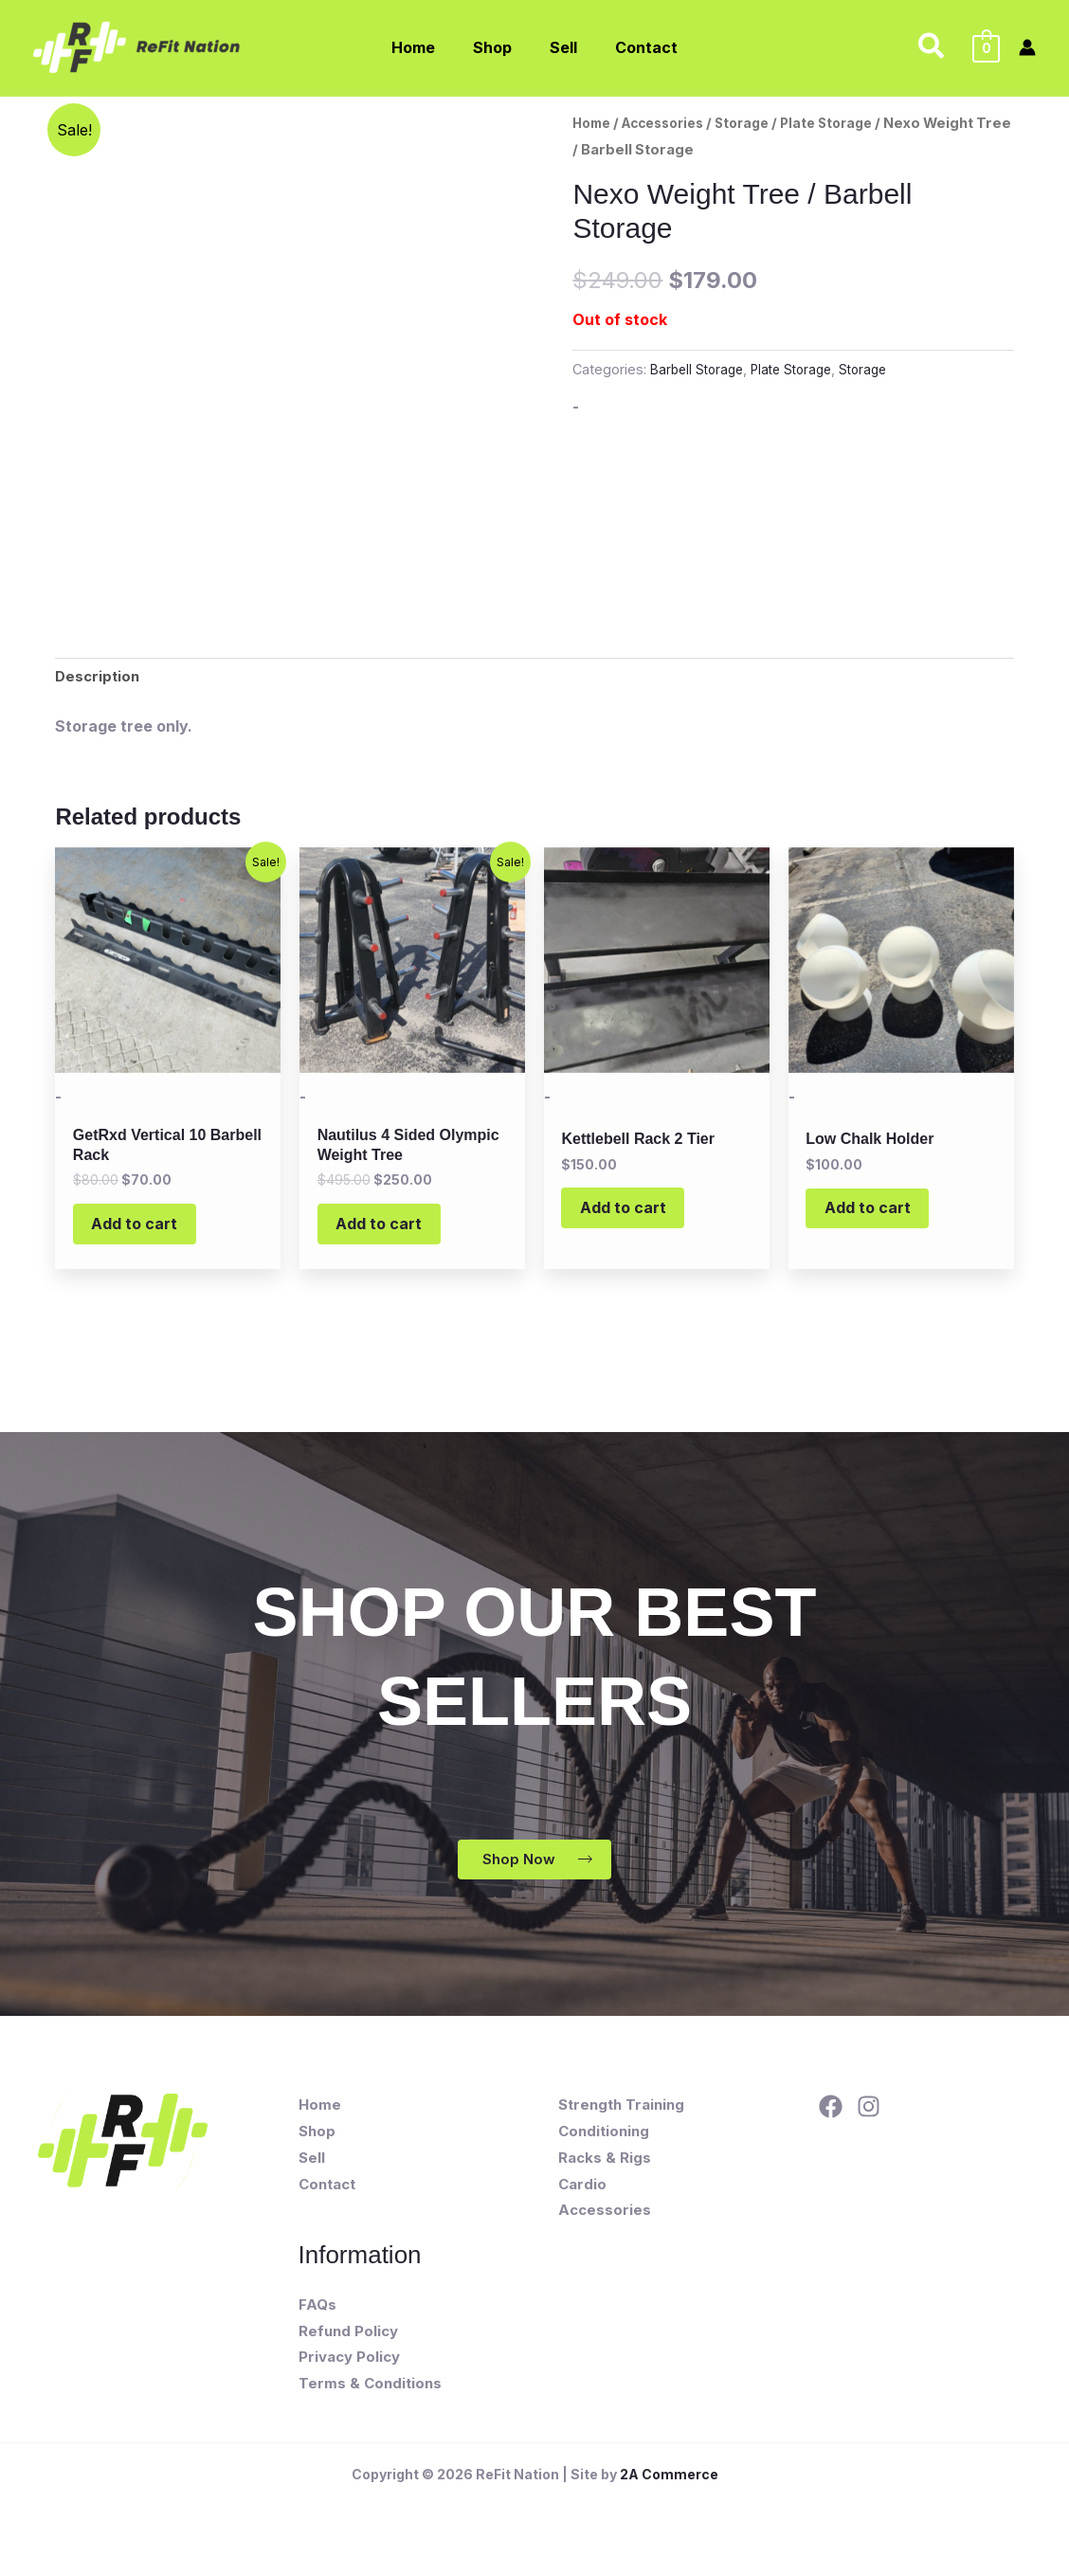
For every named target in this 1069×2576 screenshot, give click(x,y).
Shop (317, 2150)
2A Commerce (669, 2493)
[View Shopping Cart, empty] (986, 47)
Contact (327, 2203)
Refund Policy (348, 2349)
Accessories (672, 123)
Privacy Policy (349, 2376)
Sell (312, 2177)
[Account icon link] (1027, 47)
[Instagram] (868, 2125)
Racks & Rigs (604, 2177)
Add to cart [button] (145, 1234)
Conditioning (603, 2150)
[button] (932, 47)
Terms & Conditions (370, 2402)
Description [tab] (99, 678)
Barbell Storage (699, 369)
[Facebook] (831, 2125)
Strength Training (621, 2123)
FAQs (317, 2323)
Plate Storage (850, 123)
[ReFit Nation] (138, 45)
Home (593, 123)
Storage (760, 123)
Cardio (582, 2203)
